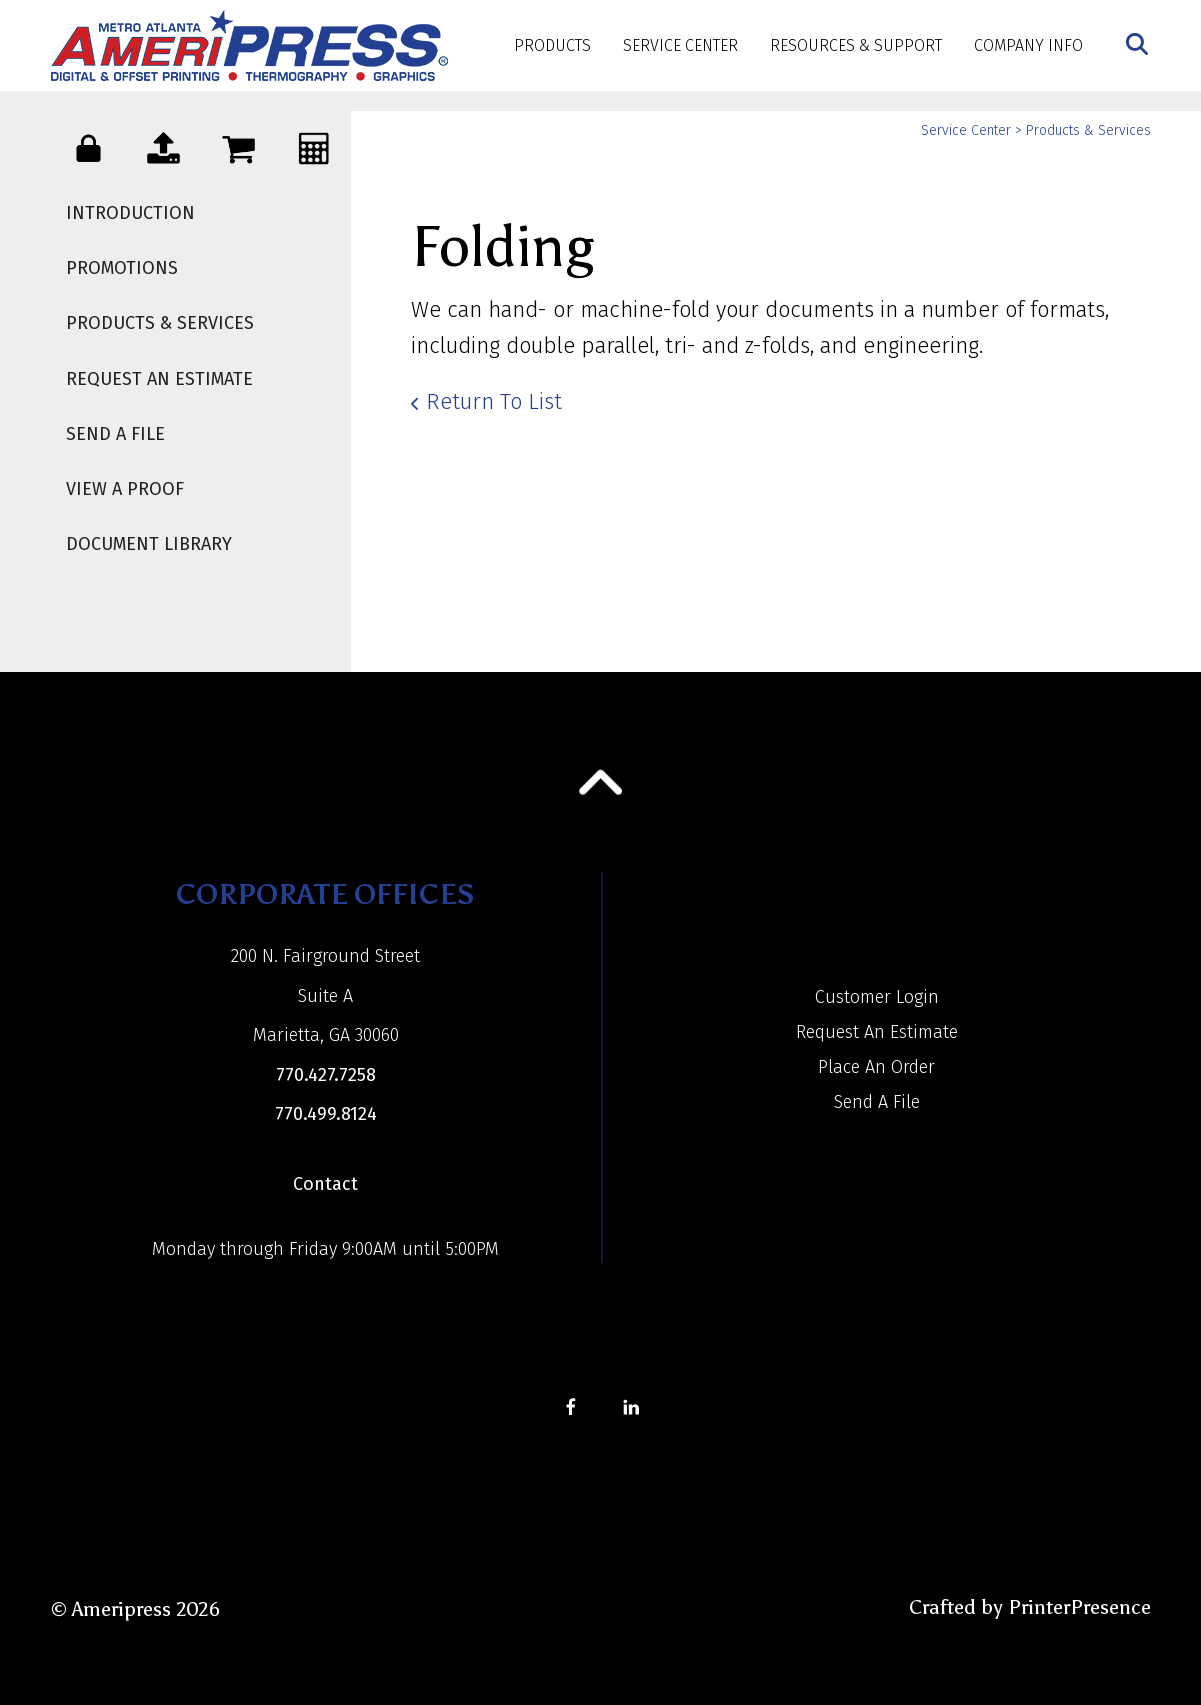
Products (552, 45)
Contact (325, 1184)
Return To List (494, 401)
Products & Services (160, 323)
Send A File (115, 434)
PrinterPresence (1079, 1607)
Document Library (149, 544)
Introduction (130, 213)
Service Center (680, 45)
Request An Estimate (159, 379)
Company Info (1028, 45)
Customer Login (877, 997)
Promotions (122, 268)
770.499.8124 (326, 1114)
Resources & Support (856, 45)
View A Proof (125, 489)
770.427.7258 (326, 1075)
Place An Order (876, 1067)
